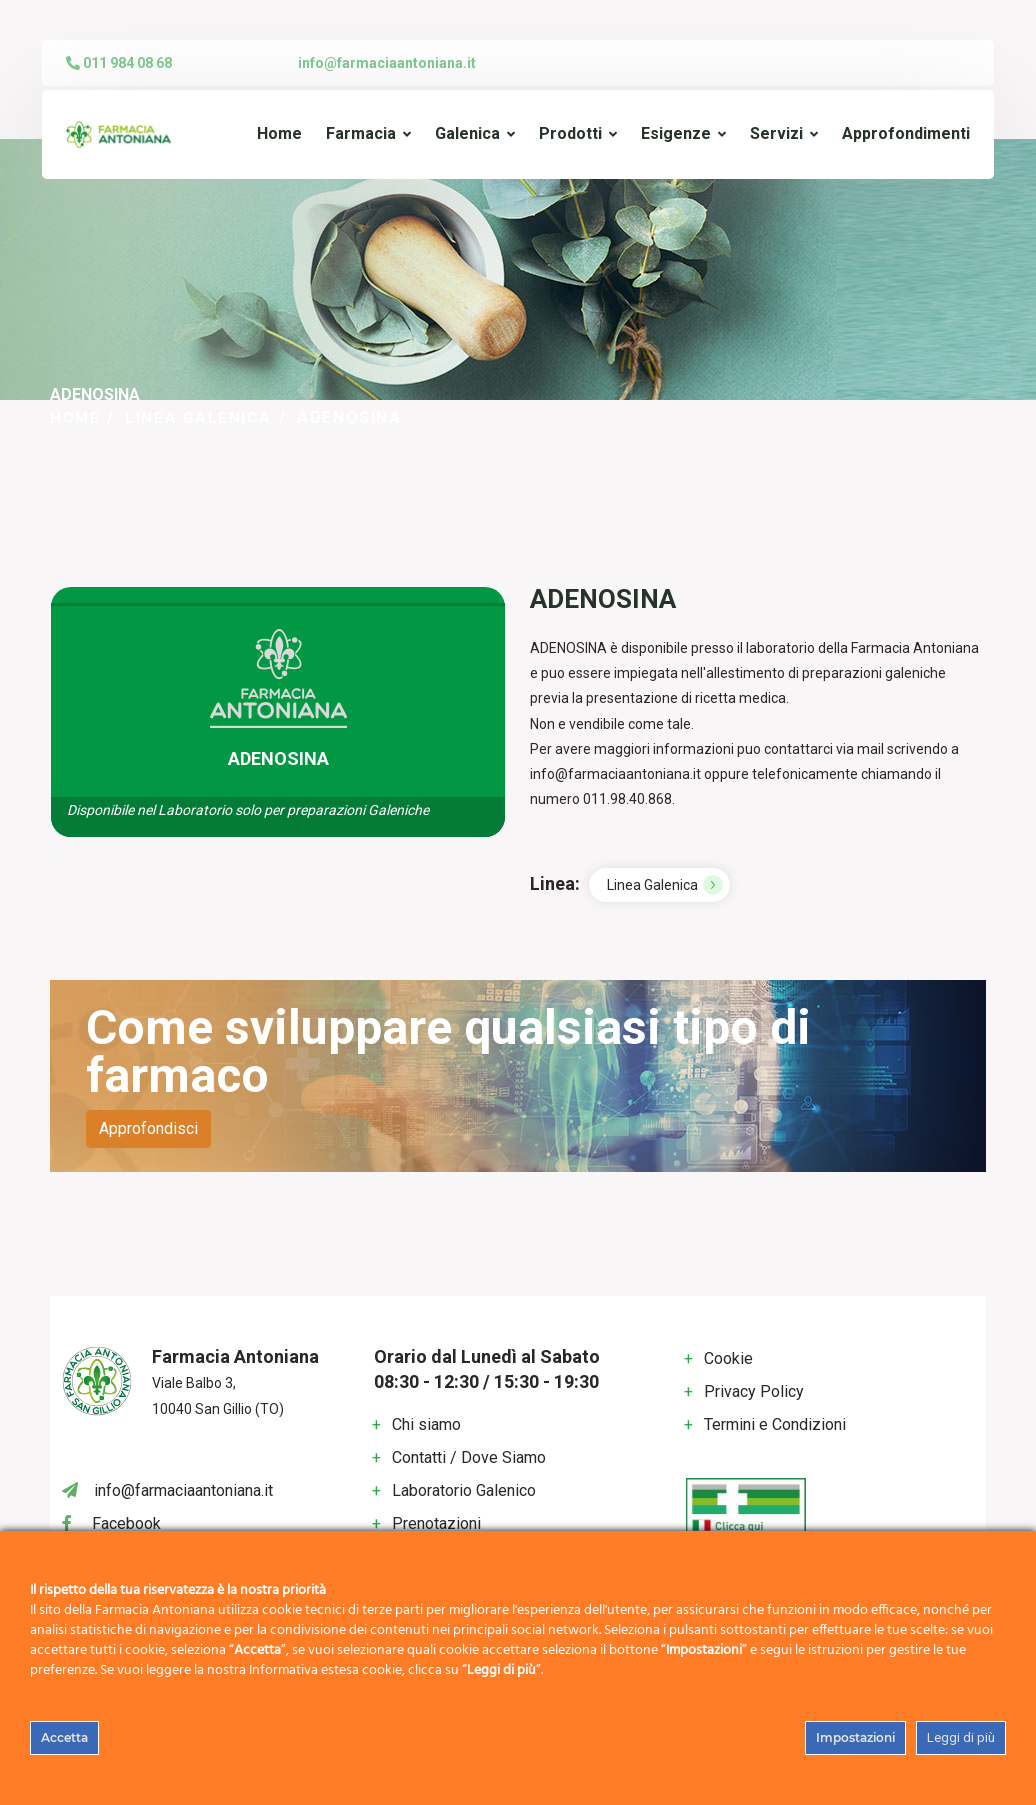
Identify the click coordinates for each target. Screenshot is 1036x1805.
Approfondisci (148, 1128)
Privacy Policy (754, 1391)
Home (279, 133)
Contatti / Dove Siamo (469, 1456)
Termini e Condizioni (775, 1424)
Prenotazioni (436, 1522)
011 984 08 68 (119, 63)
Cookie (728, 1358)
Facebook (126, 1522)
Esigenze (676, 133)
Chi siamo (426, 1423)
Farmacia (361, 133)
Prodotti (570, 133)
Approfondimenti (906, 133)
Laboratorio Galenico (464, 1489)
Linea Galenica (201, 417)
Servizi (776, 133)
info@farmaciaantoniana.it (387, 63)
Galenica (467, 133)
